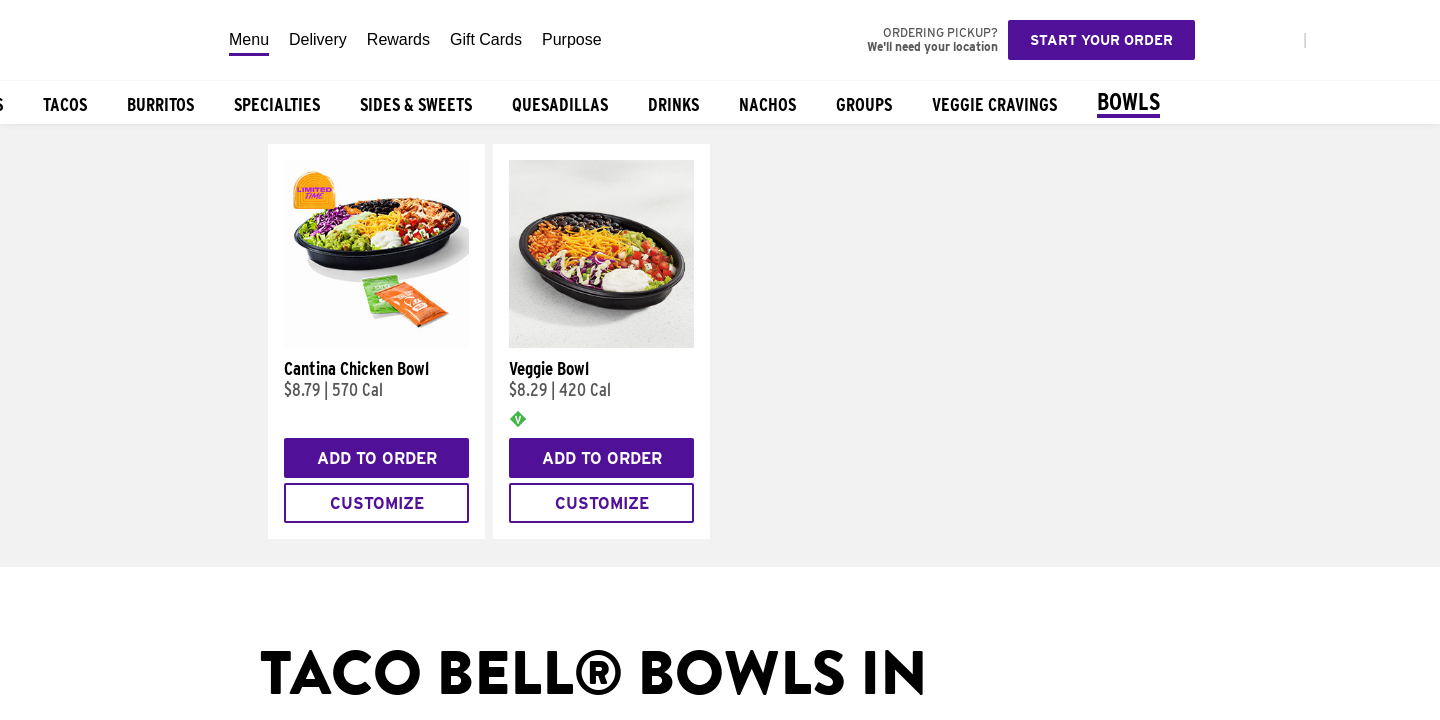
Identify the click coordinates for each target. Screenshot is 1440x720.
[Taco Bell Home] (109, 40)
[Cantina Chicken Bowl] (376, 343)
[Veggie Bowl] (601, 343)
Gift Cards (486, 39)
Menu (249, 39)
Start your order (1101, 40)
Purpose (572, 39)
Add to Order (377, 458)
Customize (377, 503)
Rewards (398, 39)
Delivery (318, 39)
